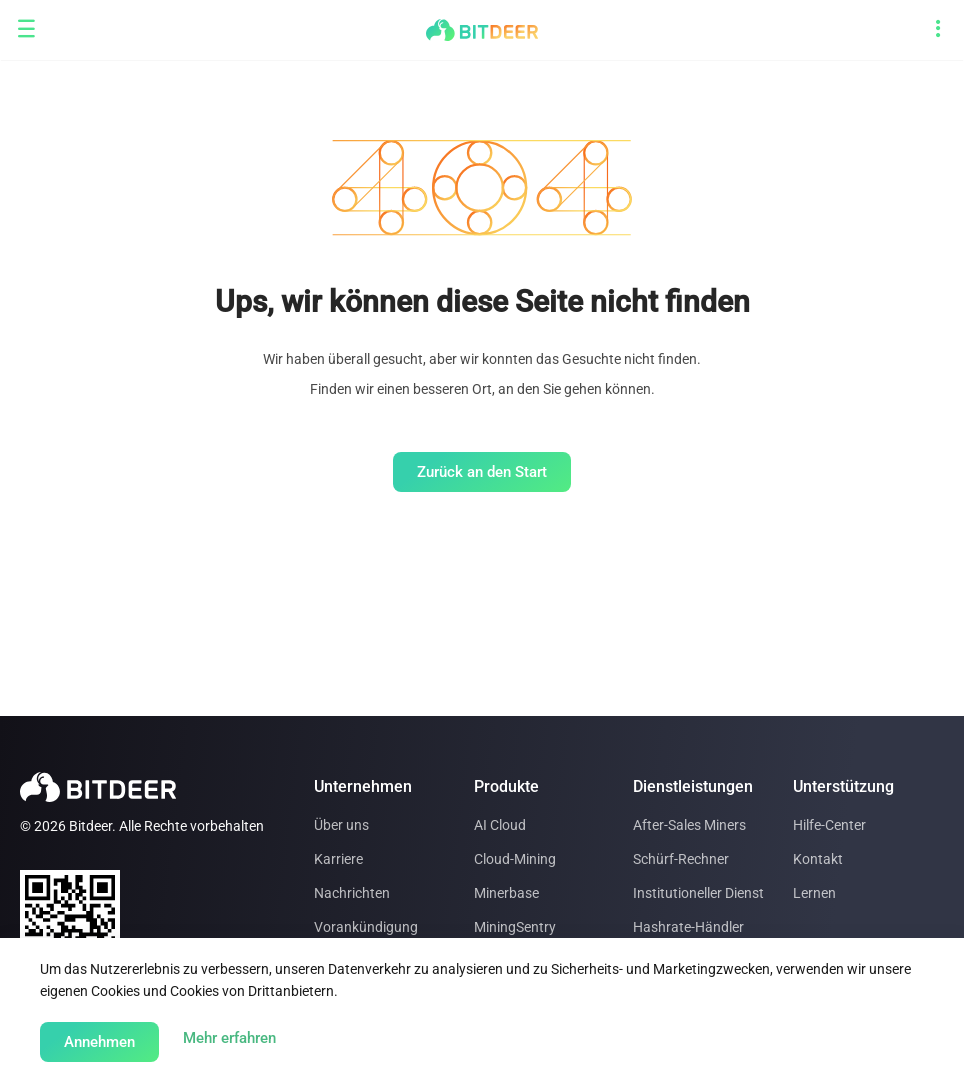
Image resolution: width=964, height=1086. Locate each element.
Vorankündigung (366, 927)
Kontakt (818, 859)
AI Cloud (500, 825)
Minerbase (506, 893)
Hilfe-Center (829, 825)
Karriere (338, 859)
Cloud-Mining (515, 859)
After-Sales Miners (689, 825)
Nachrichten (352, 893)
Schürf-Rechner (681, 859)
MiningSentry (515, 927)
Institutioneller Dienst (698, 893)
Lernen (814, 893)
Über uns (341, 825)
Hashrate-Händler (688, 927)
